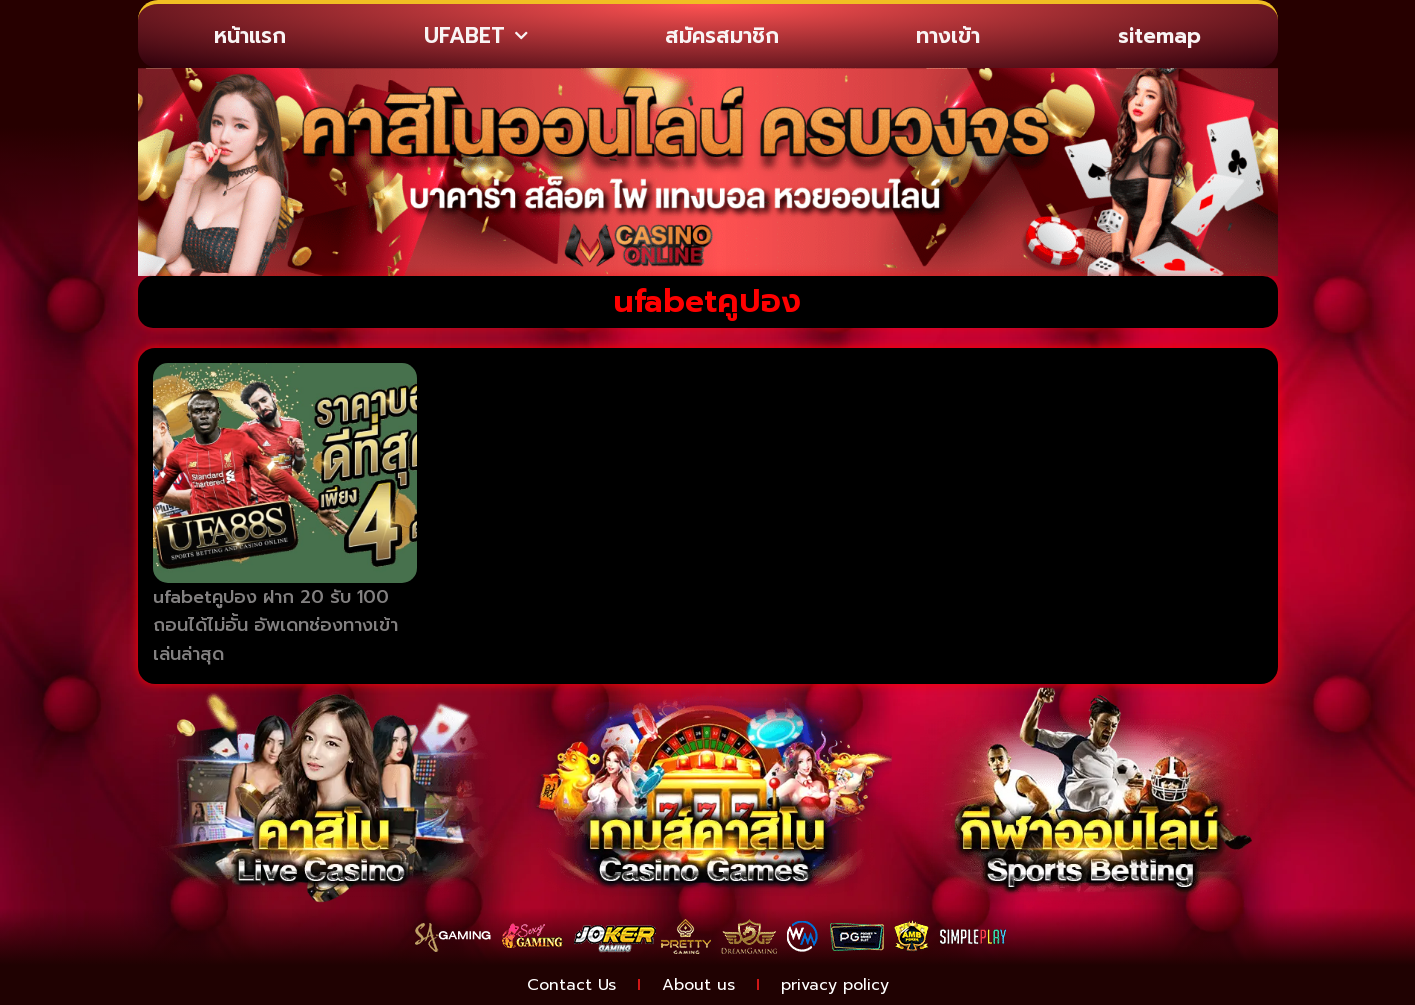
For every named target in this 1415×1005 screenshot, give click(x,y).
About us (698, 985)
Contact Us (571, 985)
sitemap (1159, 36)
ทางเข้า (948, 36)
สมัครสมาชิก (722, 36)
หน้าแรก (250, 36)
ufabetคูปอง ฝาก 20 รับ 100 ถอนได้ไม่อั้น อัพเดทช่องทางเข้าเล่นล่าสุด (275, 626)
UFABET (476, 36)
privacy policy (835, 985)
